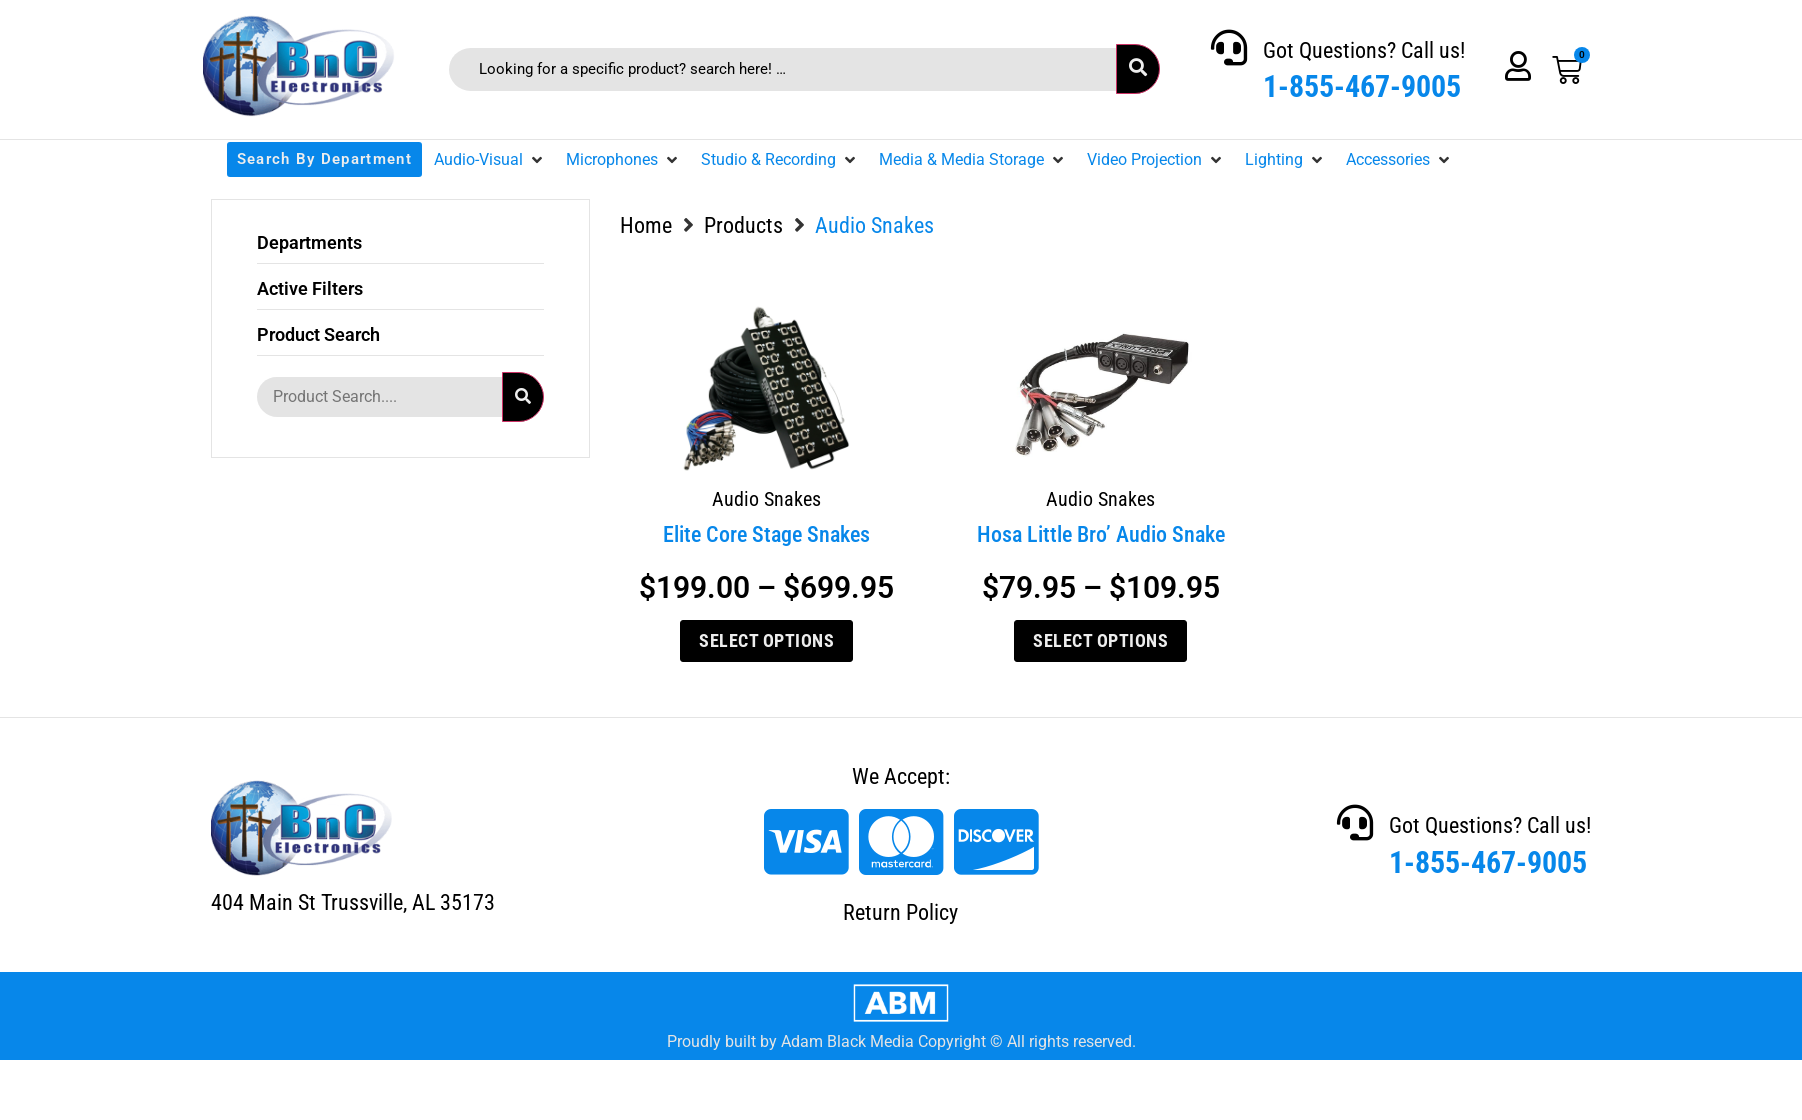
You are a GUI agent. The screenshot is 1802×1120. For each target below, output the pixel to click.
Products (743, 225)
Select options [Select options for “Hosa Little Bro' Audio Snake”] (1100, 640)
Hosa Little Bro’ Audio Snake (1101, 534)
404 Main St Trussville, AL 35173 (353, 902)
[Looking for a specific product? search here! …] (782, 69)
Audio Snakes (766, 499)
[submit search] (1138, 69)
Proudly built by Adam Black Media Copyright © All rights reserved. (901, 1041)
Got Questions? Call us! (1364, 50)
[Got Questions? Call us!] (1229, 48)
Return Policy (900, 912)
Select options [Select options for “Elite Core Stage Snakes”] (766, 640)
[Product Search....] (379, 397)
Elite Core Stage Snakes (766, 534)
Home (646, 225)
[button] (490, 160)
